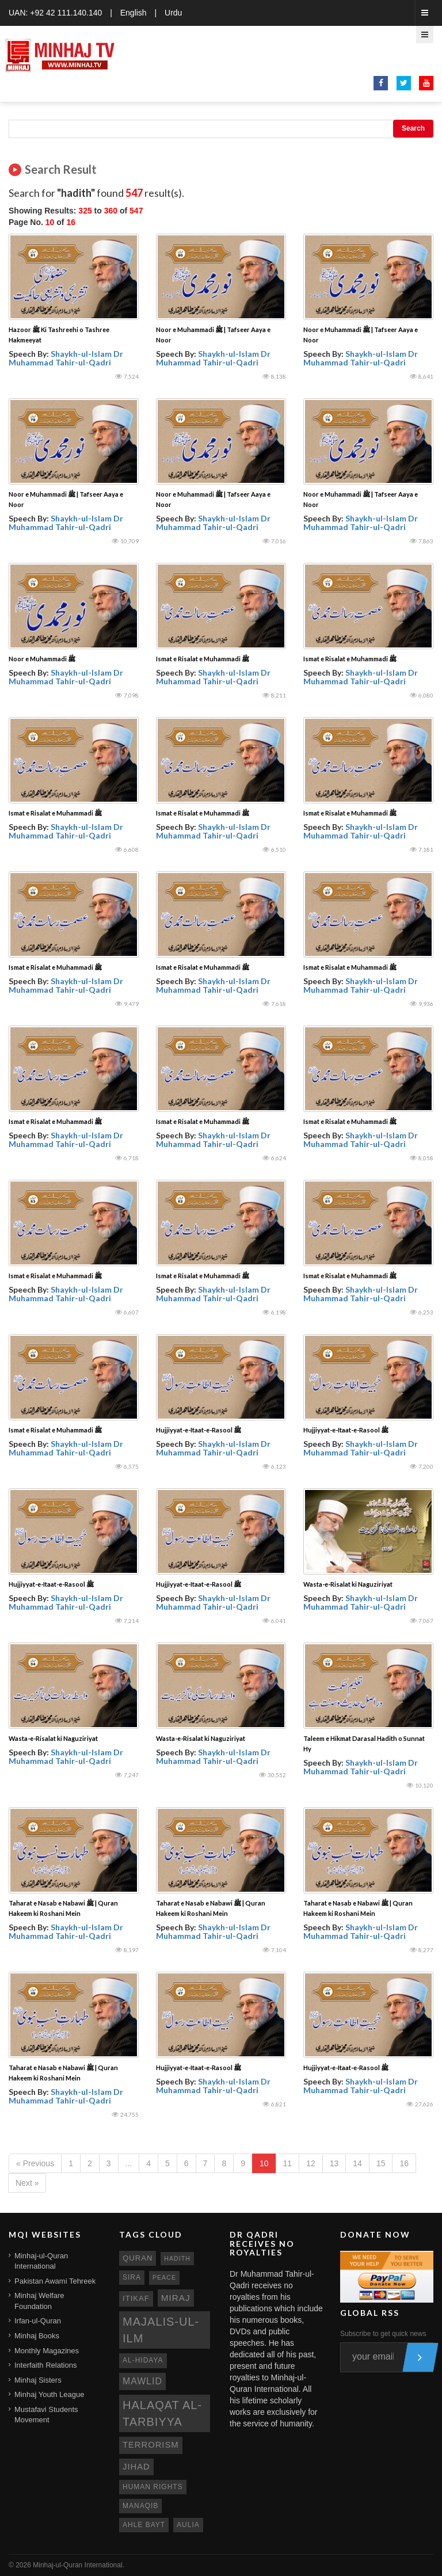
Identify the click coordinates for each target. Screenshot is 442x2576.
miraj (175, 2298)
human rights (153, 2487)
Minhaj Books (36, 2335)
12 (310, 2163)
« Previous (35, 2163)
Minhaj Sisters (38, 2380)
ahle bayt (144, 2525)
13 (334, 2163)
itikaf (136, 2298)
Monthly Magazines (46, 2350)
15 (381, 2163)
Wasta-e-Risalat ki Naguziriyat (348, 1584)
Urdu (173, 12)
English (133, 12)
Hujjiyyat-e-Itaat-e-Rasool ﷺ (198, 1430)
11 (287, 2163)
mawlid (142, 2381)
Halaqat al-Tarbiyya (162, 2413)
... (128, 2163)
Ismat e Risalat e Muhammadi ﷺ (202, 658)
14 (357, 2163)
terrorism (151, 2444)
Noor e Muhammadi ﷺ (42, 658)
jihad (136, 2466)
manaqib (140, 2506)
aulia (188, 2525)
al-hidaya (143, 2360)
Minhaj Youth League (49, 2394)
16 (404, 2163)
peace (164, 2277)
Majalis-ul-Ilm (161, 2330)
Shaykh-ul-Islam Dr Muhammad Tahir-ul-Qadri (66, 358)
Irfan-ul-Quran (37, 2320)
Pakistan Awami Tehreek (55, 2281)
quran (138, 2258)
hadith (177, 2258)
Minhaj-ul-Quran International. (78, 2565)
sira (132, 2277)
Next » (27, 2183)
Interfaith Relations (45, 2365)
